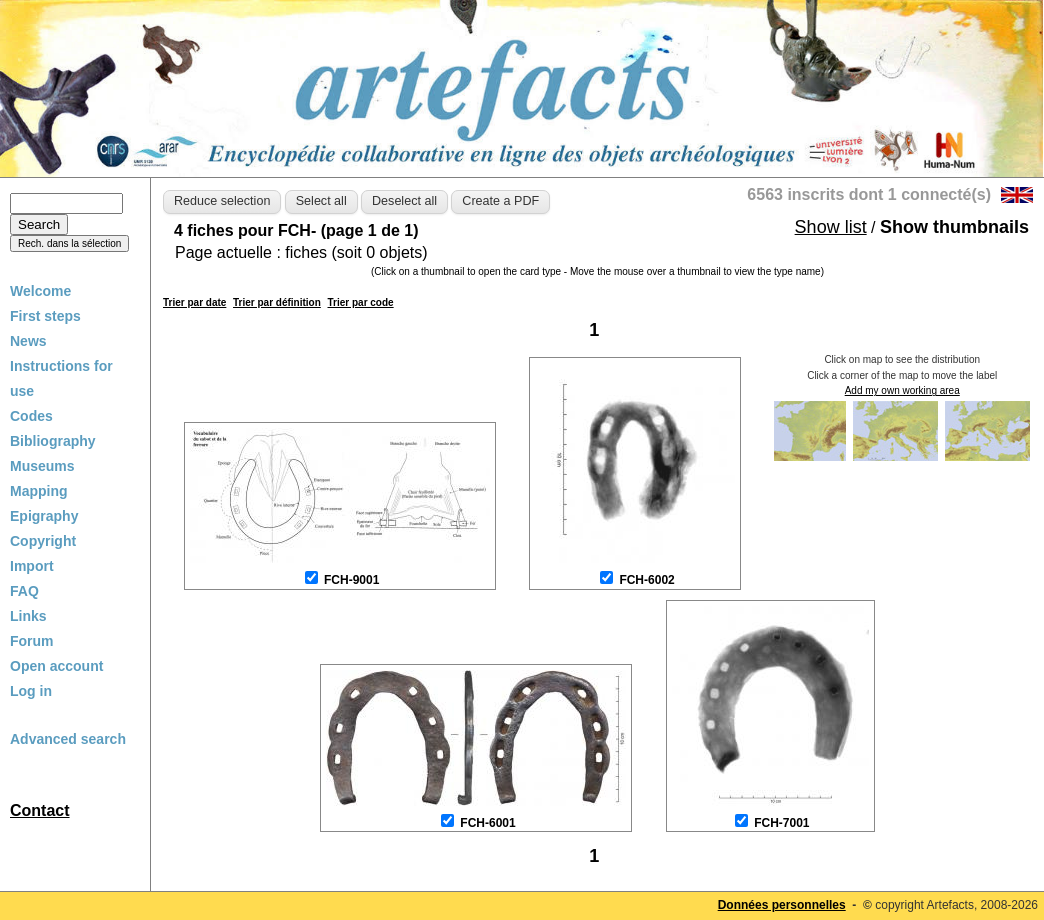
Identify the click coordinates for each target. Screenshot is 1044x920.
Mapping (39, 491)
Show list (831, 227)
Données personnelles (782, 905)
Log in (31, 691)
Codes (31, 416)
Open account (56, 666)
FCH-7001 (781, 823)
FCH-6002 (646, 580)
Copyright (43, 541)
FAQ (24, 591)
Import (32, 566)
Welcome (40, 291)
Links (28, 616)
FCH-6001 (487, 823)
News (28, 341)
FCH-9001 (351, 580)
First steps (45, 316)
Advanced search (68, 739)
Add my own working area (902, 390)
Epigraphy (44, 516)
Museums (42, 466)
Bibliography (53, 441)
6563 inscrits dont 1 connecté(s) (869, 194)
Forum (32, 641)
